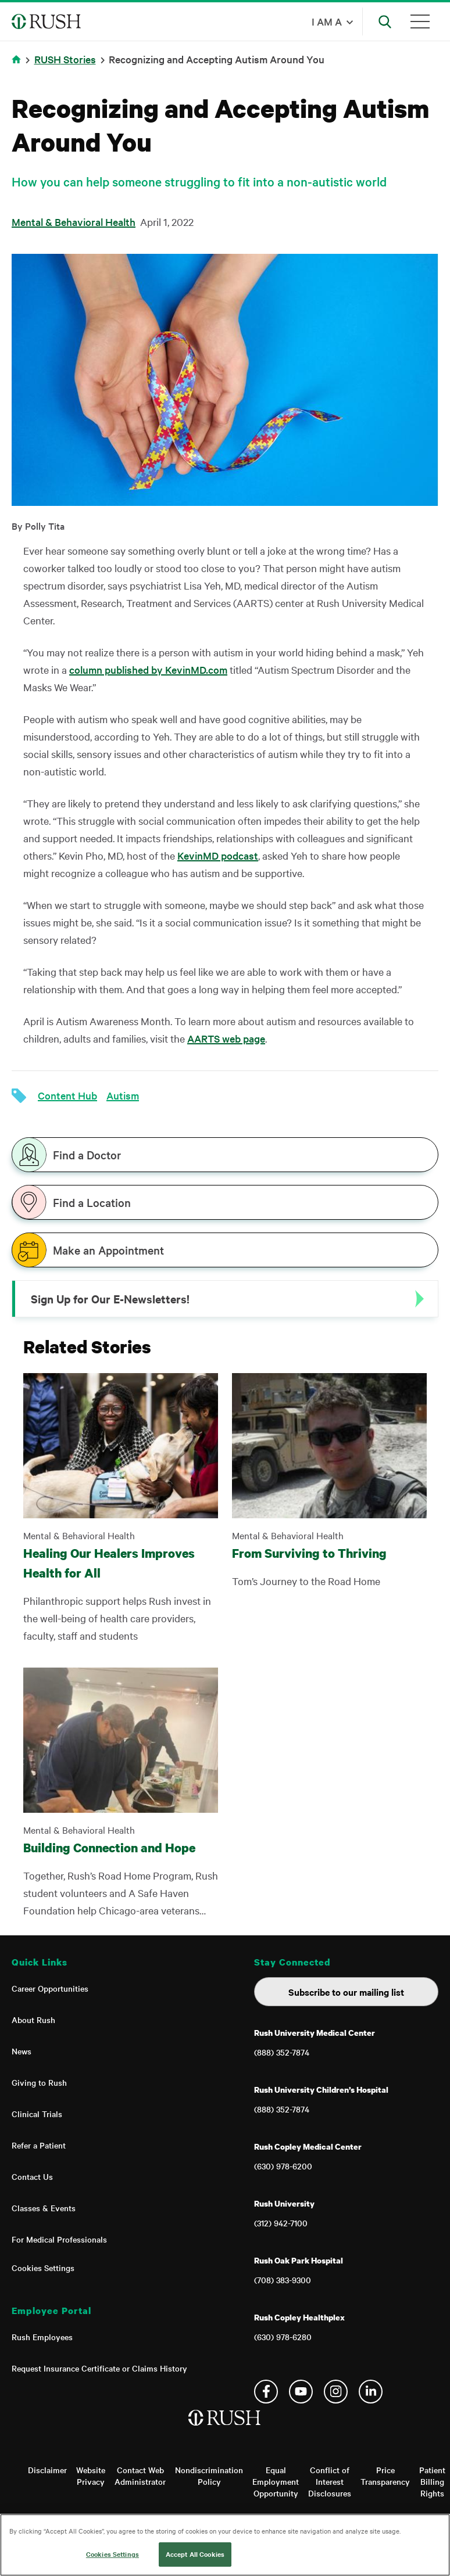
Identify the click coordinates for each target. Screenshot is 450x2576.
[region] (225, 2545)
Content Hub (67, 1095)
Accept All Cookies (195, 2554)
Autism (122, 1095)
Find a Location (92, 1202)
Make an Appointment (108, 1250)
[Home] (225, 2429)
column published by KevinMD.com (148, 669)
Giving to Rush (39, 2082)
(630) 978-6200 (283, 2166)
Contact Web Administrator (140, 2475)
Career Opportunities (50, 1988)
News (21, 2051)
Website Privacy (90, 2475)
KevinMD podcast (217, 855)
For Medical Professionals (59, 2239)
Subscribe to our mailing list (346, 1991)
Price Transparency (385, 2475)
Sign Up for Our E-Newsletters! (110, 1298)
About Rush (33, 2019)
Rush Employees (42, 2337)
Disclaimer (47, 2470)
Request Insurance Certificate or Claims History (99, 2368)
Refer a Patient (39, 2145)
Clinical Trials (37, 2113)
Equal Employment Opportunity (275, 2481)
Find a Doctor (87, 1154)
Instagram (336, 2391)
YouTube (301, 2391)
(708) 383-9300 (282, 2280)
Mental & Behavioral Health (73, 221)
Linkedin (371, 2391)
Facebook (266, 2391)
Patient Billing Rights (432, 2481)
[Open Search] (385, 21)
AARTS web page (226, 1038)
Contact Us (32, 2176)
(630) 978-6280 (283, 2337)
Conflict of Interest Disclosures (329, 2481)
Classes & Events (44, 2208)
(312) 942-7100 (281, 2223)
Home (18, 66)
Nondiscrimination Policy (209, 2475)
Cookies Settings (43, 2267)
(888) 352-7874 (281, 2052)
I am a (327, 21)
